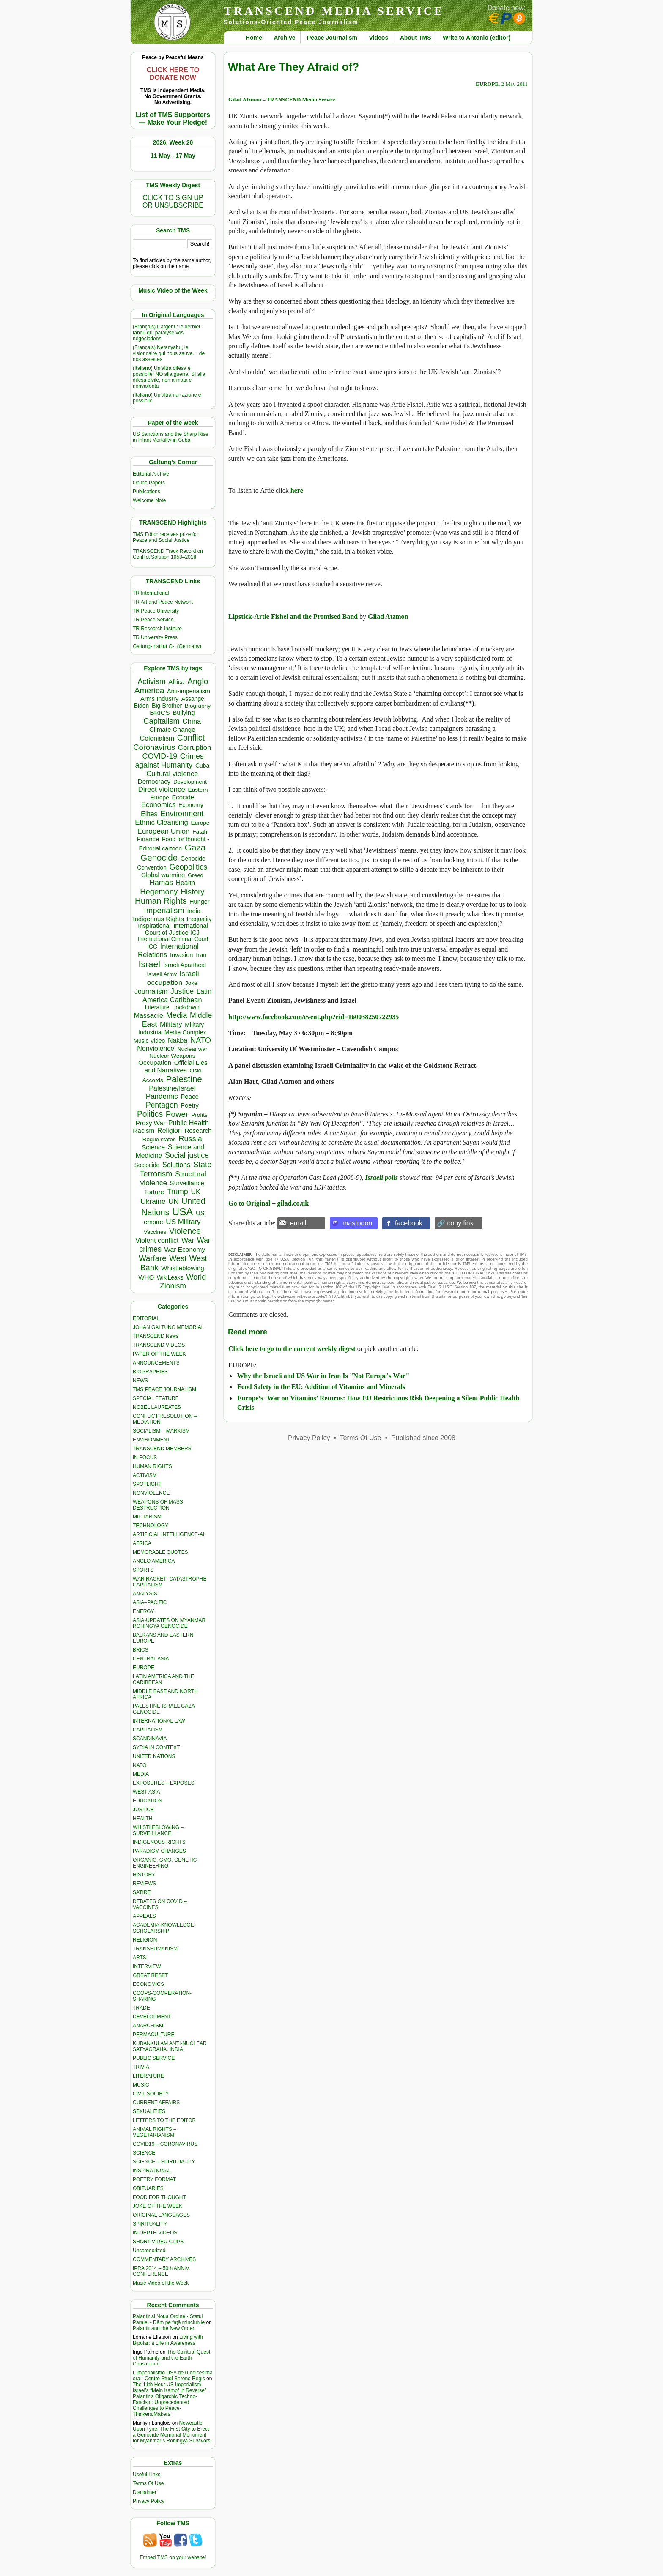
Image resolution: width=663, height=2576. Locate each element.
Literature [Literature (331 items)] (157, 1007)
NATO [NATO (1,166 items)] (200, 1040)
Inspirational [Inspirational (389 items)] (154, 925)
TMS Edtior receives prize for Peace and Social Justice (165, 537)
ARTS (139, 1958)
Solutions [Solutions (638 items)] (176, 1164)
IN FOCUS (145, 1457)
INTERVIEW (147, 1966)
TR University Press (155, 637)
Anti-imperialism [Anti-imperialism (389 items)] (188, 691)
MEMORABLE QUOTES (160, 1552)
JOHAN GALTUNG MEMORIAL (168, 1327)
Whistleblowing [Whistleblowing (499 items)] (182, 1268)
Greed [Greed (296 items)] (195, 875)
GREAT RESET (150, 1975)
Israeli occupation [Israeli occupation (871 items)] (173, 978)
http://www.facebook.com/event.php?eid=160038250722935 (313, 1016)
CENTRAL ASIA (151, 1659)
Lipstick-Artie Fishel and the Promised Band (293, 616)
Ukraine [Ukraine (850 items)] (153, 1201)
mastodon (357, 1223)
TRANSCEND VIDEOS (159, 1345)
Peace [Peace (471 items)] (190, 1096)
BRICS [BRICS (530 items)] (160, 712)
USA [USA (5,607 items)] (182, 1211)
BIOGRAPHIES (150, 1372)
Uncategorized (149, 2250)
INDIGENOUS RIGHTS (159, 1842)
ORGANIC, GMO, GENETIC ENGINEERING (165, 1863)
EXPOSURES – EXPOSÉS (163, 1783)
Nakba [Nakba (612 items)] (177, 1040)
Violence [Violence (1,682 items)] (185, 1231)
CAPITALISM (147, 1730)
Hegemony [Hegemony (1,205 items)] (159, 891)
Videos (379, 37)
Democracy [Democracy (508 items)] (154, 781)
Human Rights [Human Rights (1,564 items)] (160, 901)
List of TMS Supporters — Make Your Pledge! (173, 118)
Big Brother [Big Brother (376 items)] (167, 705)
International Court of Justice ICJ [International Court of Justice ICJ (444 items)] (176, 929)
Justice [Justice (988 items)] (182, 991)
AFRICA (142, 1543)
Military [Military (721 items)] (171, 1024)
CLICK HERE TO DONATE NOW (173, 73)
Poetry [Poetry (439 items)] (190, 1105)
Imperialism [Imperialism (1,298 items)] (164, 910)
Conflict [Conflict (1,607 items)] (191, 737)
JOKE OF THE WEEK (157, 2206)
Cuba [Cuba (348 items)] (202, 765)
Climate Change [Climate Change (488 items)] (172, 729)
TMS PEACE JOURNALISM (164, 1389)
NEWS (140, 1381)
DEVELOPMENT (152, 2017)
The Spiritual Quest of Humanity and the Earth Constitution (171, 2358)
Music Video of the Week (161, 2283)
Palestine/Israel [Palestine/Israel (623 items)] (172, 1088)
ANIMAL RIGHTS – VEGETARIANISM (154, 2132)
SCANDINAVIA (150, 1739)
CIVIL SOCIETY (151, 2094)
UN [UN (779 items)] (173, 1202)
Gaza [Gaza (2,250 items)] (195, 847)
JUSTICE (143, 1810)
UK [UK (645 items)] (195, 1191)
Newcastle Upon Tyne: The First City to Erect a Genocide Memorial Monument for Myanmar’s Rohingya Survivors (172, 2432)
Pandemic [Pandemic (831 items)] (162, 1096)
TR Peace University (156, 611)
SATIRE (142, 1892)
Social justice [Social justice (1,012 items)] (187, 1155)
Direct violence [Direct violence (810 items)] (161, 789)
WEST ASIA (146, 1792)
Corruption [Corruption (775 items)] (194, 748)
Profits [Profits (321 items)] (199, 1115)
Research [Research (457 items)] (198, 1130)
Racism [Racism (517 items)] (143, 1130)
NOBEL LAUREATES (157, 1407)
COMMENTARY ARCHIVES (164, 2259)
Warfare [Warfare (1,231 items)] (152, 1258)
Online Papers (149, 483)
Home (254, 37)
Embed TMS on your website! (173, 2557)
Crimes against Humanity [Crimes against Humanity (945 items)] (169, 760)
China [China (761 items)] (192, 721)
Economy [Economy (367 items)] (190, 804)
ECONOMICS (148, 1984)
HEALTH (142, 1818)
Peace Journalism (332, 37)
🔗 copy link (455, 1223)
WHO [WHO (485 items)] (146, 1277)
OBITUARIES (148, 2188)
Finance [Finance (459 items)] (148, 839)
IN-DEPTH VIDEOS (155, 2233)
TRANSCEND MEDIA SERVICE (334, 10)
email (298, 1223)
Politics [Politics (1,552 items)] (150, 1114)
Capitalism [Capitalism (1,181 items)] (161, 720)
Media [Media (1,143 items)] (176, 1015)
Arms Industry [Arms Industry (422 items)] (159, 698)
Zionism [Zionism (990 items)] (173, 1286)
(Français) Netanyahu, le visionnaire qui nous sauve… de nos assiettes (169, 353)
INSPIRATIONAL (152, 2171)
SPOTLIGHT (147, 1484)
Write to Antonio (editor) (476, 37)
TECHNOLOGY (150, 1526)
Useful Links (146, 2475)
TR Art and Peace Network (163, 602)
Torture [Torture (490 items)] (154, 1191)
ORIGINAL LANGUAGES (161, 2215)
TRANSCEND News (155, 1336)
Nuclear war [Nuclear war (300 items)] (192, 1049)
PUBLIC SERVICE (154, 2058)
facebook (408, 1223)
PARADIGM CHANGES (159, 1851)
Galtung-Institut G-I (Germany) (167, 646)
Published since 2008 (423, 1437)
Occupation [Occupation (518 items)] (154, 1062)
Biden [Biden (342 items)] (141, 705)
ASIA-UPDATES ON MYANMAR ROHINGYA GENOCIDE (169, 1623)
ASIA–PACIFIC (150, 1602)
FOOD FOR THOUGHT (159, 2197)
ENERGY (143, 1611)
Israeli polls (381, 1177)
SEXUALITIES (149, 2111)
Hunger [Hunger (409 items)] (199, 901)
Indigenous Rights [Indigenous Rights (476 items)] (158, 918)
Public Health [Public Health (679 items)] (188, 1123)
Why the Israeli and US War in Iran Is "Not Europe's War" (323, 1375)
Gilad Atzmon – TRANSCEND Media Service (282, 99)
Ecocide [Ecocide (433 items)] (183, 797)
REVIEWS (144, 1884)
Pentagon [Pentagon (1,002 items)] (162, 1105)
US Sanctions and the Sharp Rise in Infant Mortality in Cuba (170, 437)
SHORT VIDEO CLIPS (158, 2242)
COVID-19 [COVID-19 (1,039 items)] (160, 756)
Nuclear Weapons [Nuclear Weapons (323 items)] (172, 1056)
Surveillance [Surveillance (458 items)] (187, 1183)
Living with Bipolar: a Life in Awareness (168, 2340)
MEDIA (141, 1774)
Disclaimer (144, 2492)
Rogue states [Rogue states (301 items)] (159, 1139)
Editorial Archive (151, 474)
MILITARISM (147, 1517)
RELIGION (145, 1940)
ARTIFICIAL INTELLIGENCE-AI (168, 1534)
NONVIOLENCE (151, 1493)
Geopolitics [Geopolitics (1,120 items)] (189, 867)
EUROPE (143, 1668)
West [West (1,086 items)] (177, 1258)
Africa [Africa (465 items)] (176, 681)
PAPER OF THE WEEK (159, 1354)
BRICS (140, 1650)
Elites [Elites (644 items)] (149, 814)
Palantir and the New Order (163, 2328)
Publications (146, 492)
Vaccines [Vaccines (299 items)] (155, 1232)
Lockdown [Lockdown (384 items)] (186, 1007)
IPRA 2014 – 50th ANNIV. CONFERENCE (161, 2271)
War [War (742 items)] (187, 1240)
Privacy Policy (148, 2501)
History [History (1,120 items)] (193, 892)
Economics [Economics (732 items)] (158, 805)
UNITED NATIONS (154, 1756)
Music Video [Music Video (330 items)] (149, 1041)
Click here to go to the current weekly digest (292, 1348)
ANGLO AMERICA (154, 1561)
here (296, 490)
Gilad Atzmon (388, 616)
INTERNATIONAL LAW (159, 1721)
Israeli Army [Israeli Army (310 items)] (162, 974)
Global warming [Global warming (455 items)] (163, 875)
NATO (139, 1765)
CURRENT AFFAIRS (156, 2103)
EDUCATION (147, 1801)
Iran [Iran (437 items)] (201, 955)
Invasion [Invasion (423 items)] (181, 955)
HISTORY (144, 1875)
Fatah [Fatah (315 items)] (199, 832)
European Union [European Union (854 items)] (163, 831)
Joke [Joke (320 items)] (191, 983)
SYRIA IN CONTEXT (156, 1747)
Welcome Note (149, 500)
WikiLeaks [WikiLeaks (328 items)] (170, 1277)
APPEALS (144, 1916)
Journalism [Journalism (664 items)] (151, 991)
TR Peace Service (153, 620)
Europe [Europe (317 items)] (200, 823)
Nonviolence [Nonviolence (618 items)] (155, 1048)
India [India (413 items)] (194, 911)
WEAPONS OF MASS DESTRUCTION (158, 1505)
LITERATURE (148, 2076)
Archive (284, 37)
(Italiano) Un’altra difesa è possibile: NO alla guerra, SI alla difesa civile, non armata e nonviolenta (169, 377)
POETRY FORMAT (154, 2179)
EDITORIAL (146, 1318)
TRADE (141, 2008)
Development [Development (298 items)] (190, 782)
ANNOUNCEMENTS (156, 1363)
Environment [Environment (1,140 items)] (181, 813)
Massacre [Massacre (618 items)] (148, 1015)
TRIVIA (141, 2067)
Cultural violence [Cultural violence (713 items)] (172, 773)
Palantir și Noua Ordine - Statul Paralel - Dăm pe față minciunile (169, 2319)
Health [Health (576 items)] (185, 882)
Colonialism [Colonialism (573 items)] (157, 738)
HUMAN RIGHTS (152, 1466)
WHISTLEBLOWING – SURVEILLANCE (158, 1830)
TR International (151, 593)
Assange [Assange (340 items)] (192, 698)
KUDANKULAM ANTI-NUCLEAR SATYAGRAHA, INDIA (170, 2046)
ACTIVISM (145, 1475)
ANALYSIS (145, 1594)
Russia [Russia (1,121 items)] (190, 1139)
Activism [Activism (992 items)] (152, 681)
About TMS (415, 37)
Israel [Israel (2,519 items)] (149, 964)
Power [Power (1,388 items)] (177, 1114)
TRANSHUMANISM (155, 1949)
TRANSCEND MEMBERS (162, 1449)
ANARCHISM (148, 2026)
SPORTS (143, 1570)
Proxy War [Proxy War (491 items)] (150, 1123)
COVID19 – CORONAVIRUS (165, 2144)
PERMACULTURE (153, 2034)
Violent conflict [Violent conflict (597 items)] (156, 1240)
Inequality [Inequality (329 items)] (199, 919)
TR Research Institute (157, 629)
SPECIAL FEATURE (156, 1398)
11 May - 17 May (173, 155)
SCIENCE (144, 2153)
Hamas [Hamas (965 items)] (161, 882)
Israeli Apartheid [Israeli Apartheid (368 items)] (184, 965)
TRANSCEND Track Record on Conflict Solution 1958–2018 (168, 554)
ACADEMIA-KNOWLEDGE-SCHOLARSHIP (164, 1928)
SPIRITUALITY (150, 2224)
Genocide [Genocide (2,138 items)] (159, 857)
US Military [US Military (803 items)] (183, 1222)
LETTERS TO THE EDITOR (164, 2120)
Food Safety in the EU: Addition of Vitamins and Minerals (321, 1386)
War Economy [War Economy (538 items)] (184, 1249)
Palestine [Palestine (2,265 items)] (184, 1079)
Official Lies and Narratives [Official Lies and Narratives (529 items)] (176, 1066)
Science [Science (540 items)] (153, 1147)
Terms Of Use (148, 2483)
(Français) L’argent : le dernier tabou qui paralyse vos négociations (166, 333)
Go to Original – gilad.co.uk (268, 1203)
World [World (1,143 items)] (196, 1276)
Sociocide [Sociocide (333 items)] (147, 1165)
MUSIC (141, 2085)
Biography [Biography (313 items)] (198, 706)
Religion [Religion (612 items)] (169, 1130)
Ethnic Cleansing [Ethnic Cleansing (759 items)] (161, 822)
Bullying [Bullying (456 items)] (184, 712)
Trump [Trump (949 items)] (177, 1191)
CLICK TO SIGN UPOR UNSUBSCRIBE (172, 201)
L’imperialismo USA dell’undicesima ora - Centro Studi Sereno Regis (173, 2376)
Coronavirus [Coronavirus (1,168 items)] (154, 747)
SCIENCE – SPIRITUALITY (164, 2162)
